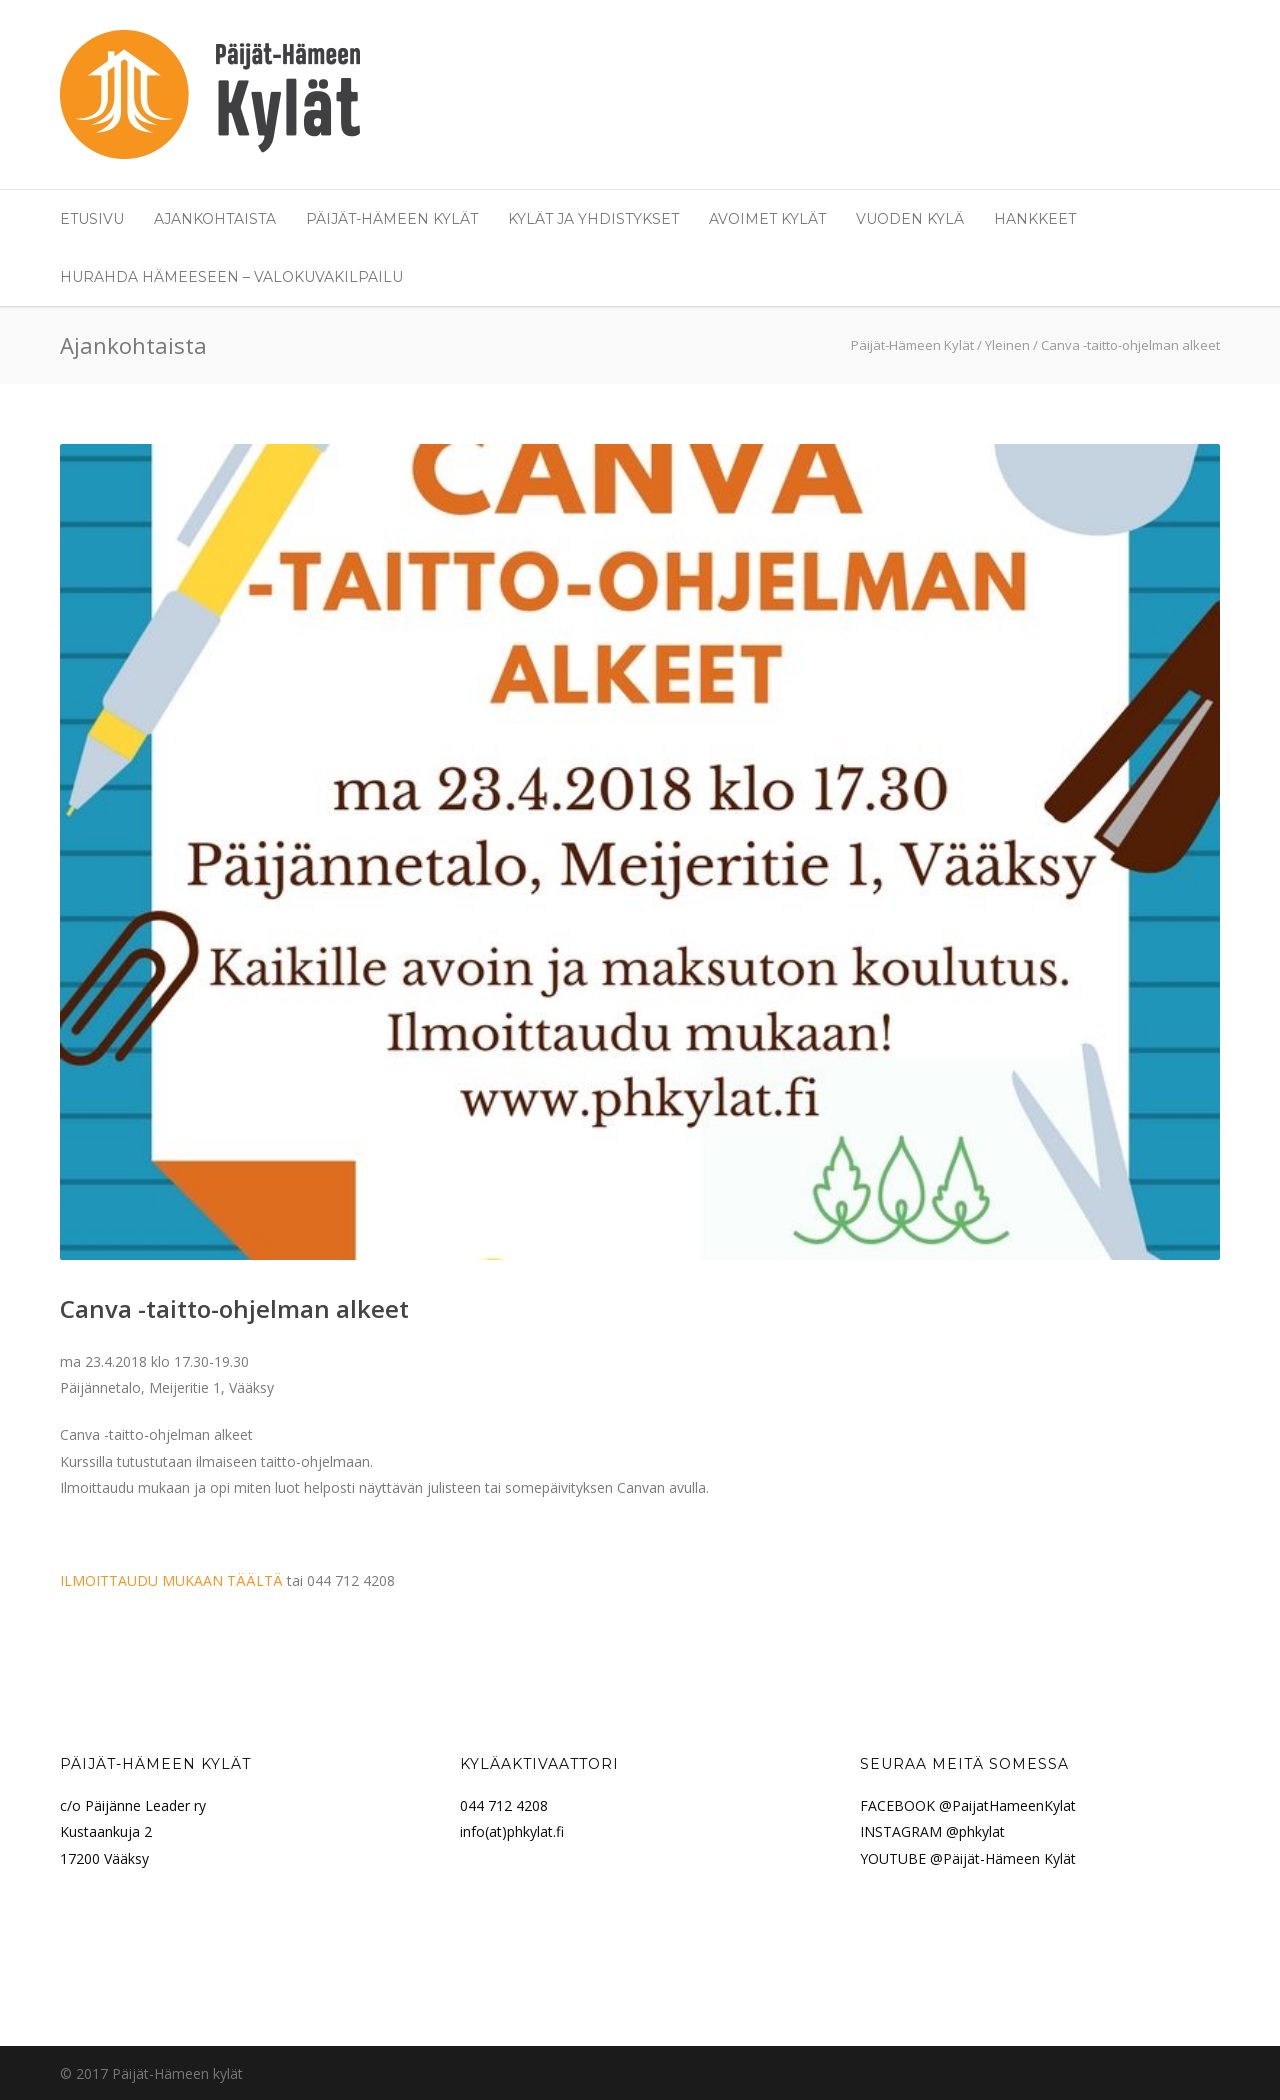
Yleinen (1007, 345)
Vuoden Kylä (910, 219)
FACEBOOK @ (906, 1805)
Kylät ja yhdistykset (593, 219)
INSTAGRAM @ (909, 1831)
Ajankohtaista (215, 219)
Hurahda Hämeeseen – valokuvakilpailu (231, 277)
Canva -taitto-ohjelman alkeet (234, 1308)
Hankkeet (1035, 219)
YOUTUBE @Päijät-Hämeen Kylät (968, 1858)
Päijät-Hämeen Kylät (392, 219)
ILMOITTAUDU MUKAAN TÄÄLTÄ (171, 1580)
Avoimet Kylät (767, 219)
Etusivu (92, 219)
